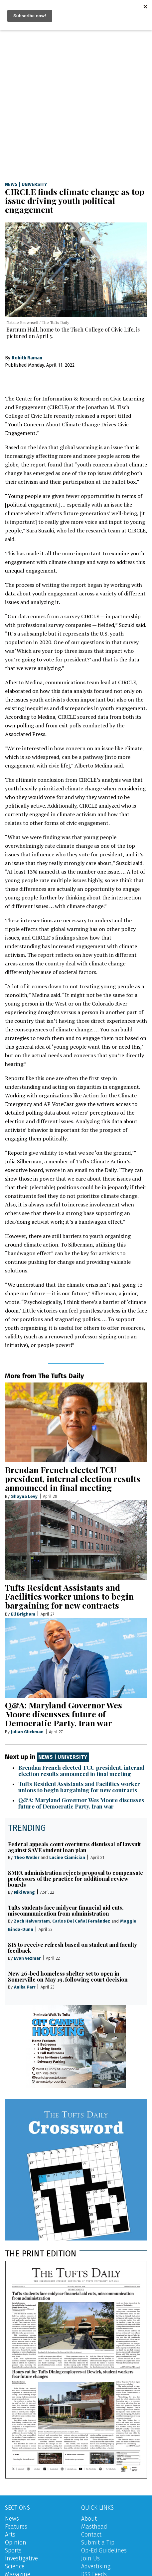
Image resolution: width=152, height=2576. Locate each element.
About (89, 2518)
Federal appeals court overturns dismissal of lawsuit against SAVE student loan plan (74, 1847)
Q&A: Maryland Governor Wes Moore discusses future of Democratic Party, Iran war (63, 1713)
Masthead (94, 2526)
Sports (13, 2550)
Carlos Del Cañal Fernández (81, 1921)
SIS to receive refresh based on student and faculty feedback (72, 1947)
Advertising (95, 2566)
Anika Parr (24, 1987)
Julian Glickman (27, 1731)
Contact (91, 2534)
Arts (10, 2534)
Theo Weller (26, 1857)
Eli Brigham (23, 1614)
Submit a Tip (97, 2542)
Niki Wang (24, 1892)
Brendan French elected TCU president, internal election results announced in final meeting (72, 1478)
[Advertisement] (76, 97)
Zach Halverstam (32, 1921)
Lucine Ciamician (67, 1857)
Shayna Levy (24, 1496)
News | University (62, 1757)
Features (16, 2526)
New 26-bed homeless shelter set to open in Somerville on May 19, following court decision (68, 1976)
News (11, 184)
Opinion (15, 2542)
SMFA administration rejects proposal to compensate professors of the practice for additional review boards (75, 1878)
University (34, 184)
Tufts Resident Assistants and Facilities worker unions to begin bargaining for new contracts (69, 1596)
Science (15, 2566)
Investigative (21, 2558)
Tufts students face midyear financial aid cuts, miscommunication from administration (65, 1910)
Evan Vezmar (27, 1958)
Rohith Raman (27, 358)
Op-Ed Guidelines (104, 2550)
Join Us (90, 2558)
